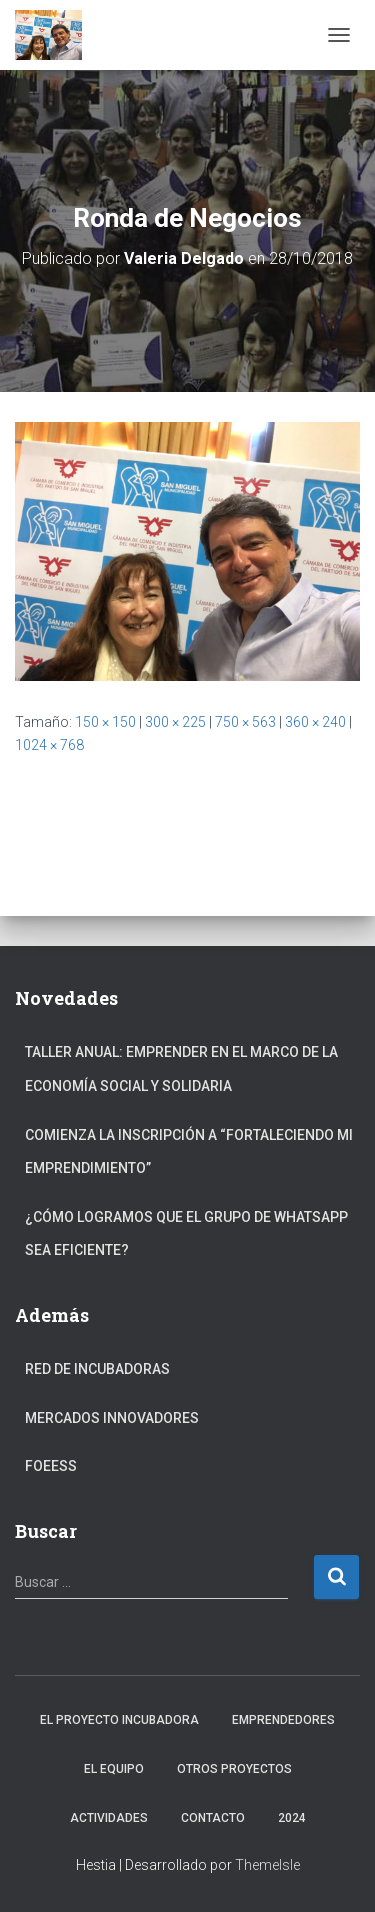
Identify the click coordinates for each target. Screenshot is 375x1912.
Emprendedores (283, 1720)
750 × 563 (245, 722)
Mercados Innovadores (112, 1418)
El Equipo (114, 1769)
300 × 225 (175, 722)
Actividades (109, 1818)
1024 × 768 (49, 745)
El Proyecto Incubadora (119, 1720)
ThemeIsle (267, 1865)
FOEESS (51, 1466)
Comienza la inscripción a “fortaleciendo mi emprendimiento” (189, 1152)
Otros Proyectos (234, 1769)
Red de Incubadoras (97, 1369)
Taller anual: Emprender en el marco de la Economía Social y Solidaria (181, 1069)
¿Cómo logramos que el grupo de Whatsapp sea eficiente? (186, 1234)
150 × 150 (105, 722)
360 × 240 (315, 722)
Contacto (213, 1818)
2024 (292, 1818)
